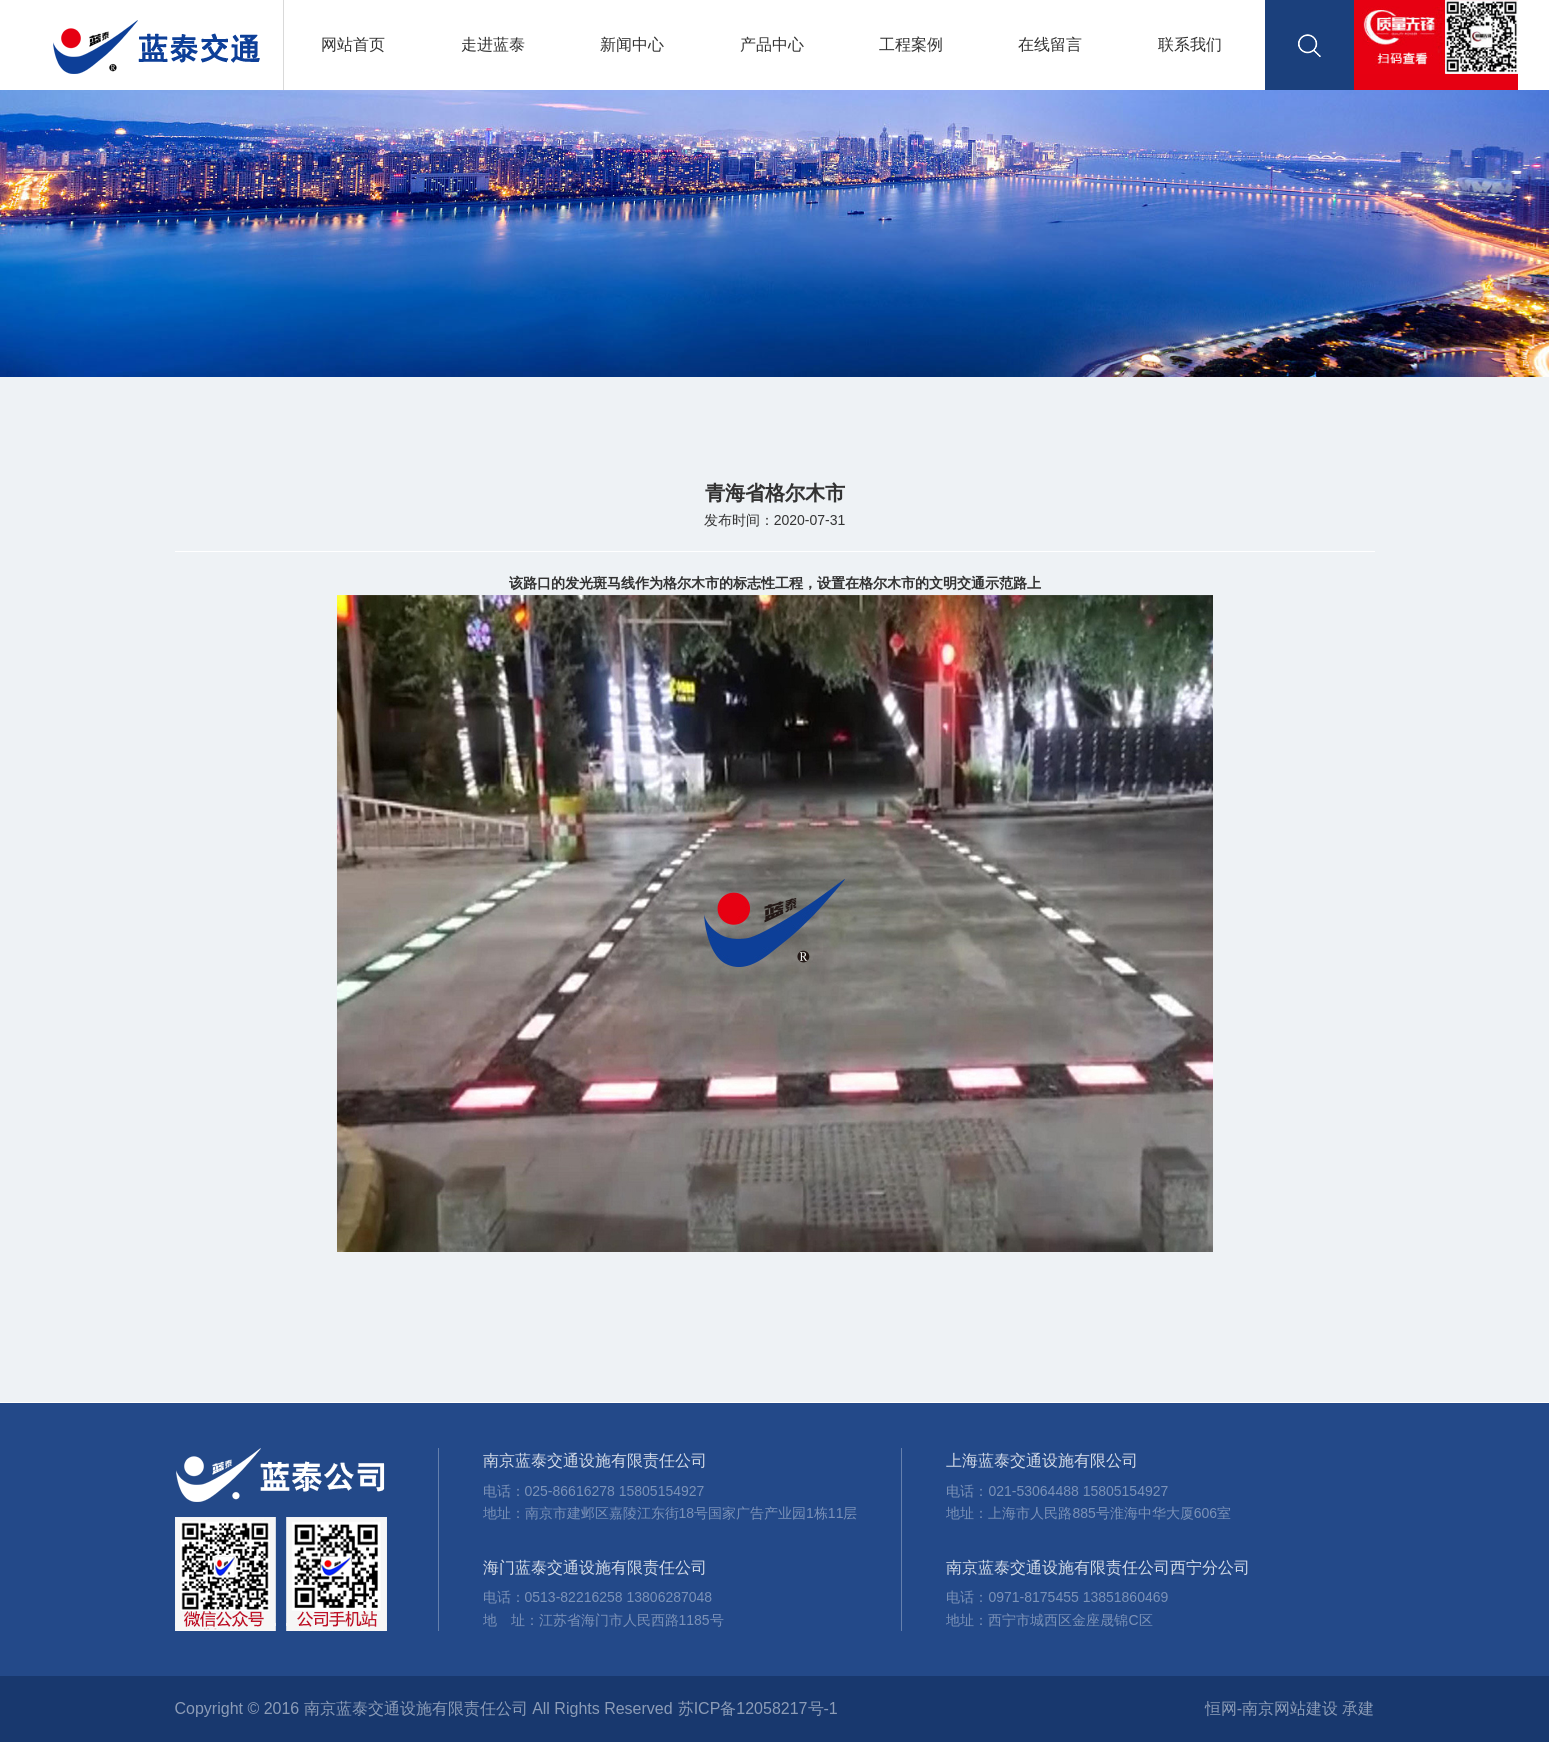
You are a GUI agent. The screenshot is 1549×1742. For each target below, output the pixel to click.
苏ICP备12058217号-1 (758, 1708)
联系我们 (1190, 44)
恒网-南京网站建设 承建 (1290, 1708)
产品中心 (772, 44)
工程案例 (911, 44)
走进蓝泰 (493, 44)
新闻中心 (632, 44)
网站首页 (353, 44)
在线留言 (1050, 44)
